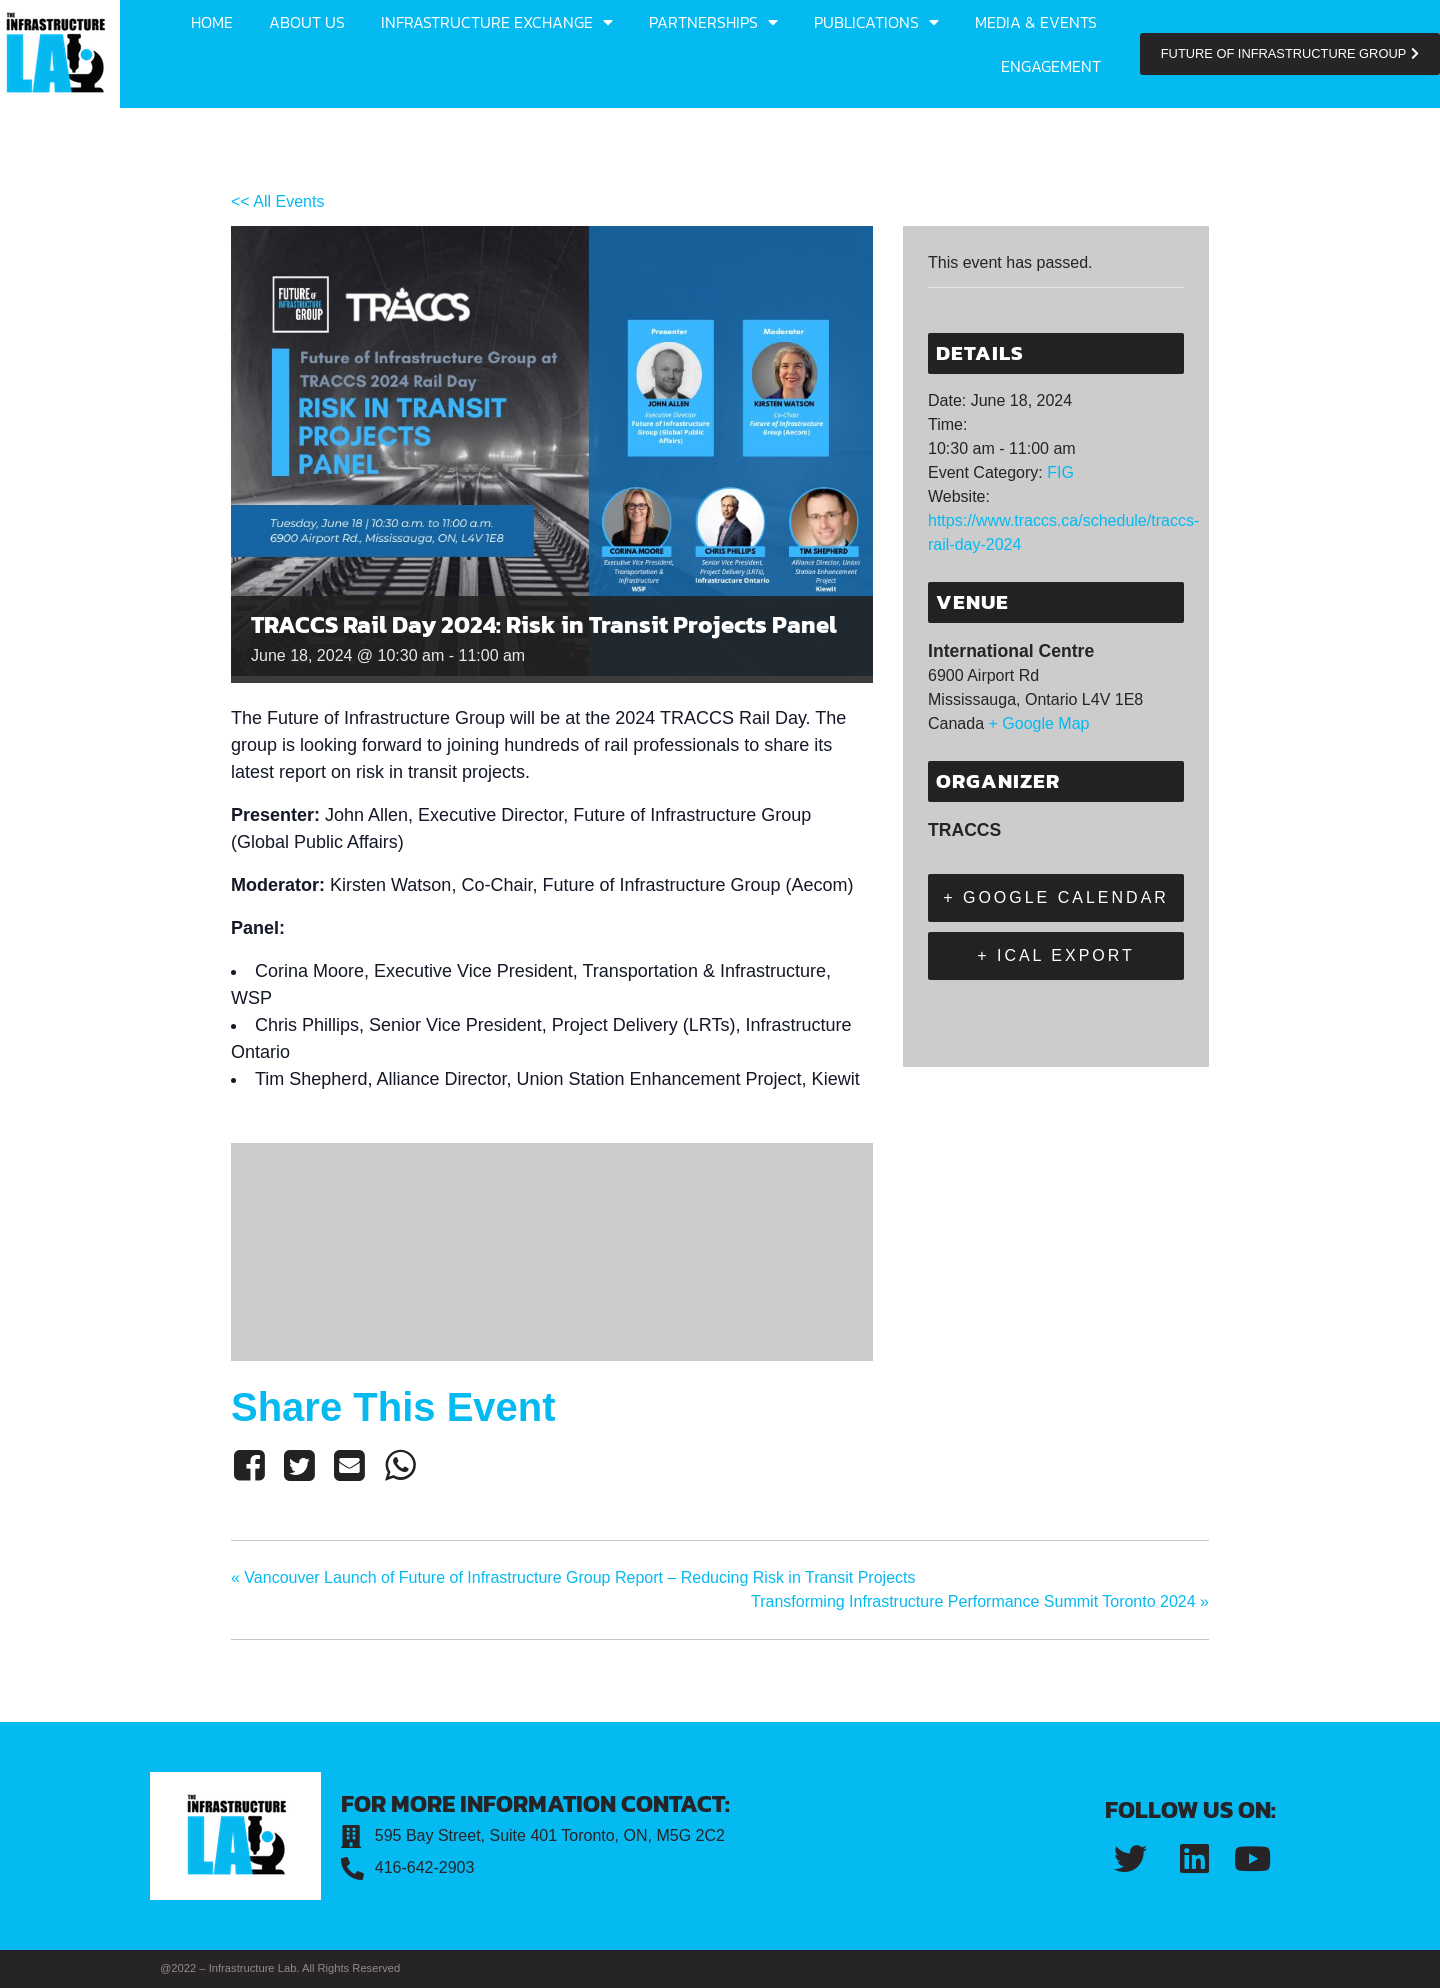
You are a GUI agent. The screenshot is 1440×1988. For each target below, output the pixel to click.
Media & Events (1036, 22)
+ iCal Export (1056, 955)
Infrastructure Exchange (497, 22)
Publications (876, 22)
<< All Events (277, 201)
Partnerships (713, 22)
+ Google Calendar (1056, 897)
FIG (1060, 472)
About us (307, 22)
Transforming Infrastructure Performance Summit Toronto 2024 (980, 1601)
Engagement (1051, 66)
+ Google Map (1039, 723)
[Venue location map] (552, 1248)
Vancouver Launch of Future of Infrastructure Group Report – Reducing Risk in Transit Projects (573, 1577)
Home (212, 22)
